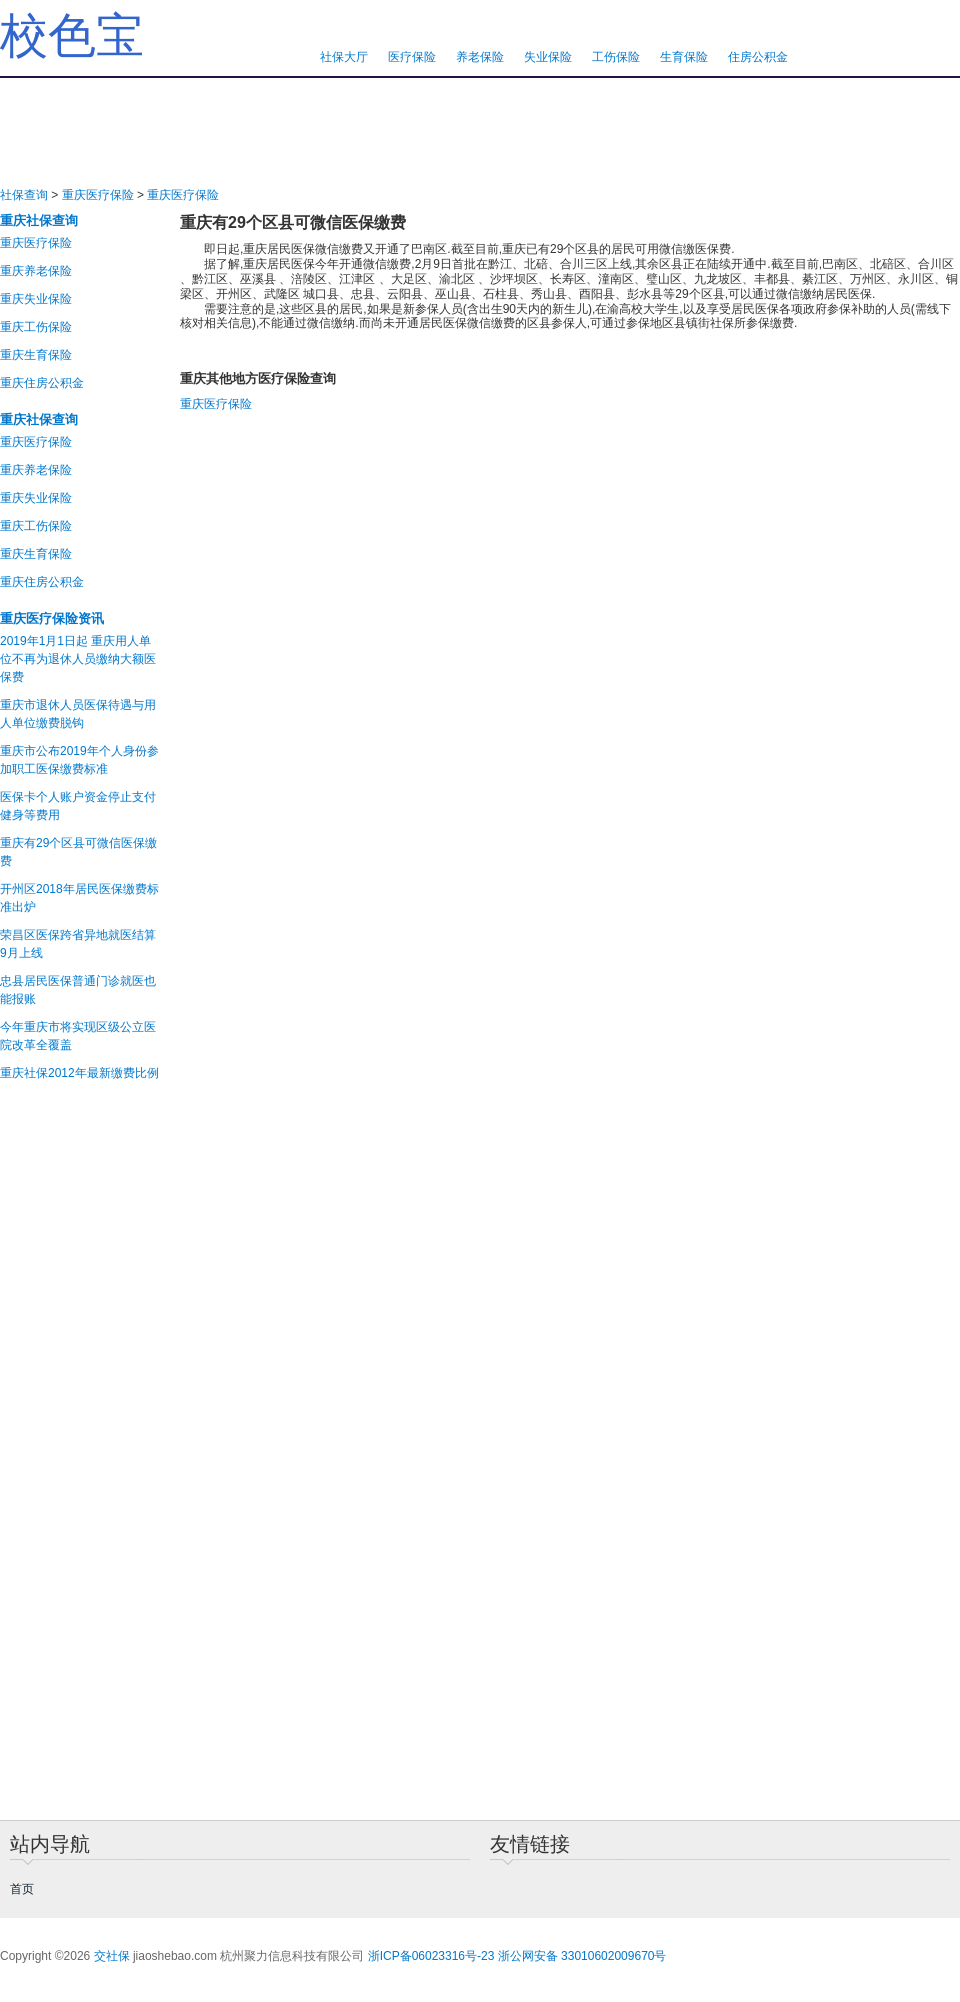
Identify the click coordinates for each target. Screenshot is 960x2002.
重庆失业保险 (36, 299)
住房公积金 (758, 57)
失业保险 (548, 57)
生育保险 (684, 57)
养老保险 (480, 57)
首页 (22, 1889)
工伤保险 (616, 57)
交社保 (112, 1956)
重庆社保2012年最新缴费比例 (79, 1073)
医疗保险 (412, 57)
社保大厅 (344, 57)
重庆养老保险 (36, 271)
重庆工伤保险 (36, 327)
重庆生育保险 (36, 355)
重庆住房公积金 (42, 383)
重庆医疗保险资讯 (52, 618)
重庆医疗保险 (98, 195)
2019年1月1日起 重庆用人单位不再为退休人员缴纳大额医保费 (78, 659)
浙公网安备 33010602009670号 (582, 1956)
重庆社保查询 (39, 220)
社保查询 (24, 195)
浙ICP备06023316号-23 (431, 1956)
